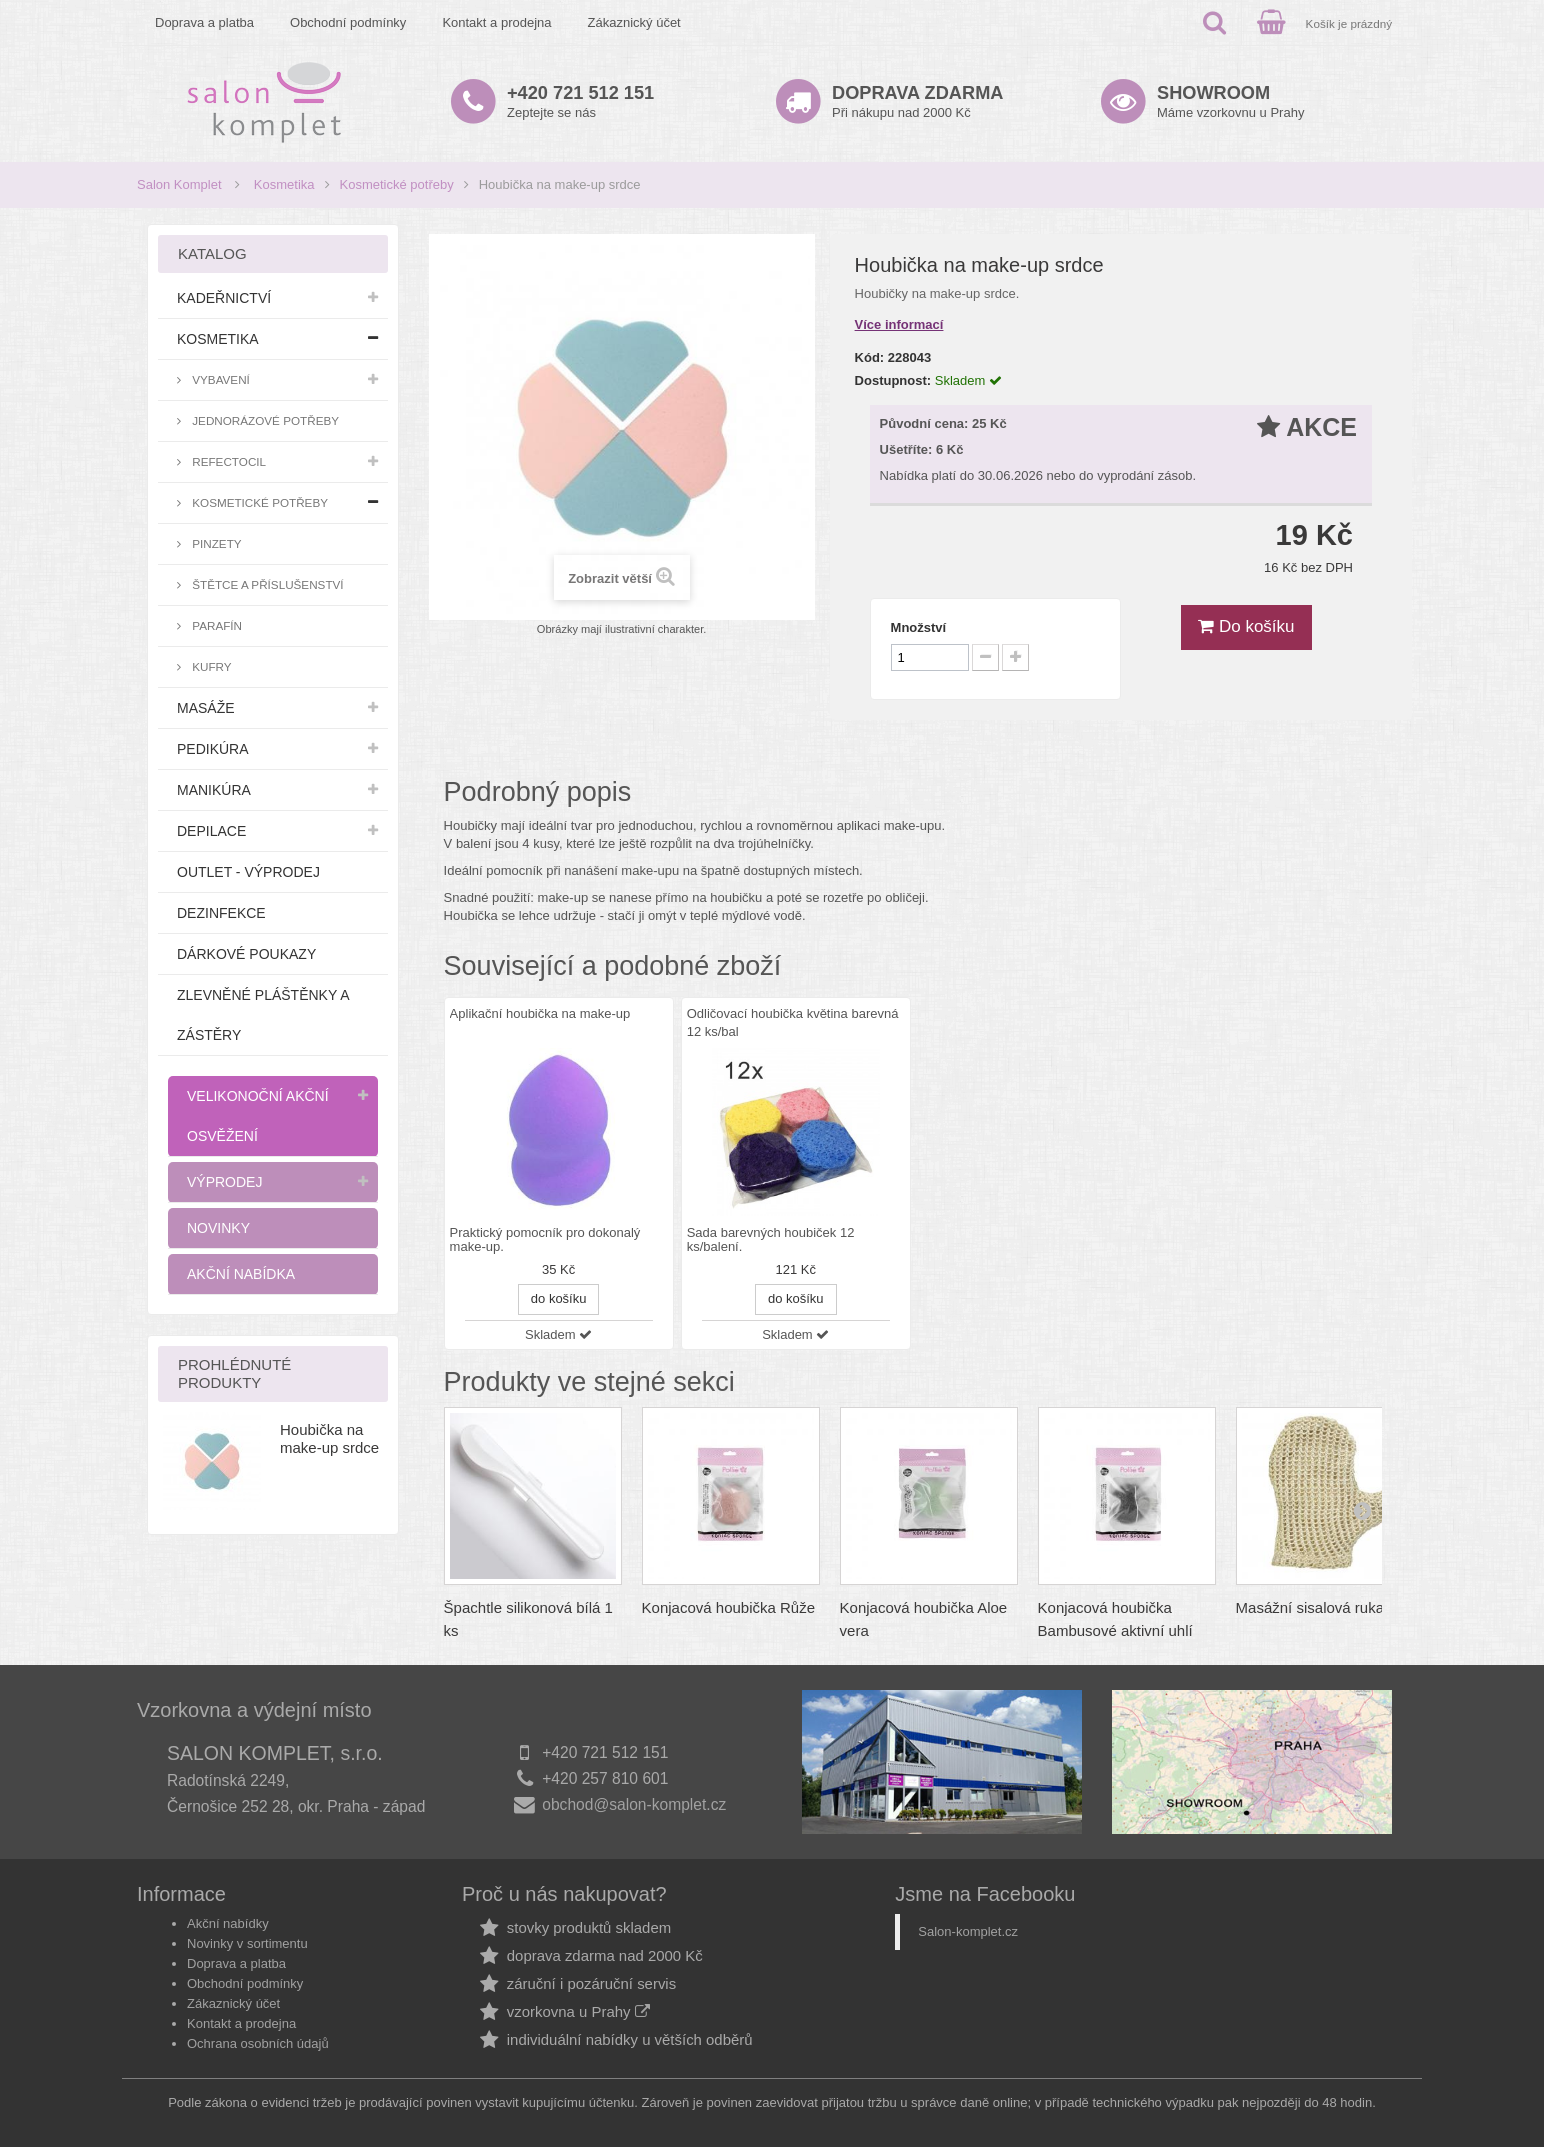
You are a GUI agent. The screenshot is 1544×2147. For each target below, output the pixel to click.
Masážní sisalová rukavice (1323, 1607)
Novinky (218, 1228)
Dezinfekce (221, 913)
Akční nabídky (228, 1923)
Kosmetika (284, 184)
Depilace (211, 831)
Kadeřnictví (224, 298)
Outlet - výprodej (248, 872)
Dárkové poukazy (246, 954)
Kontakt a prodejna (496, 22)
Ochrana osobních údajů (258, 2043)
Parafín (215, 625)
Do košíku (1246, 626)
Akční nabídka (241, 1274)
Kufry (210, 666)
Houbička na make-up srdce (329, 1438)
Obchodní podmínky (348, 22)
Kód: (870, 357)
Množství (919, 627)
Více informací (899, 324)
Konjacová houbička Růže (728, 1607)
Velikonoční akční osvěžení (258, 1116)
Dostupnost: (893, 380)
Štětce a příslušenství (266, 584)
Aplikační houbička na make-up (540, 1013)
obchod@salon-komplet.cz (634, 1804)
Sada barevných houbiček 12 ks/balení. (771, 1240)
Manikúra (214, 790)
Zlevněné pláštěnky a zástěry (263, 1015)
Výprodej (224, 1182)
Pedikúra (213, 749)
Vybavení (219, 379)
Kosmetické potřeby (397, 184)
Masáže (206, 708)
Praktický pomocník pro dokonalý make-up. (545, 1240)
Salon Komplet (179, 184)
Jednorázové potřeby (264, 420)
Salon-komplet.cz (968, 1931)
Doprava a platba (204, 22)
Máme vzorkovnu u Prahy (1230, 101)
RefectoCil (227, 461)
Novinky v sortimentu (247, 1943)
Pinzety (215, 543)
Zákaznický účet (634, 22)
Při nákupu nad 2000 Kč (917, 101)
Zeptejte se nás (580, 101)
